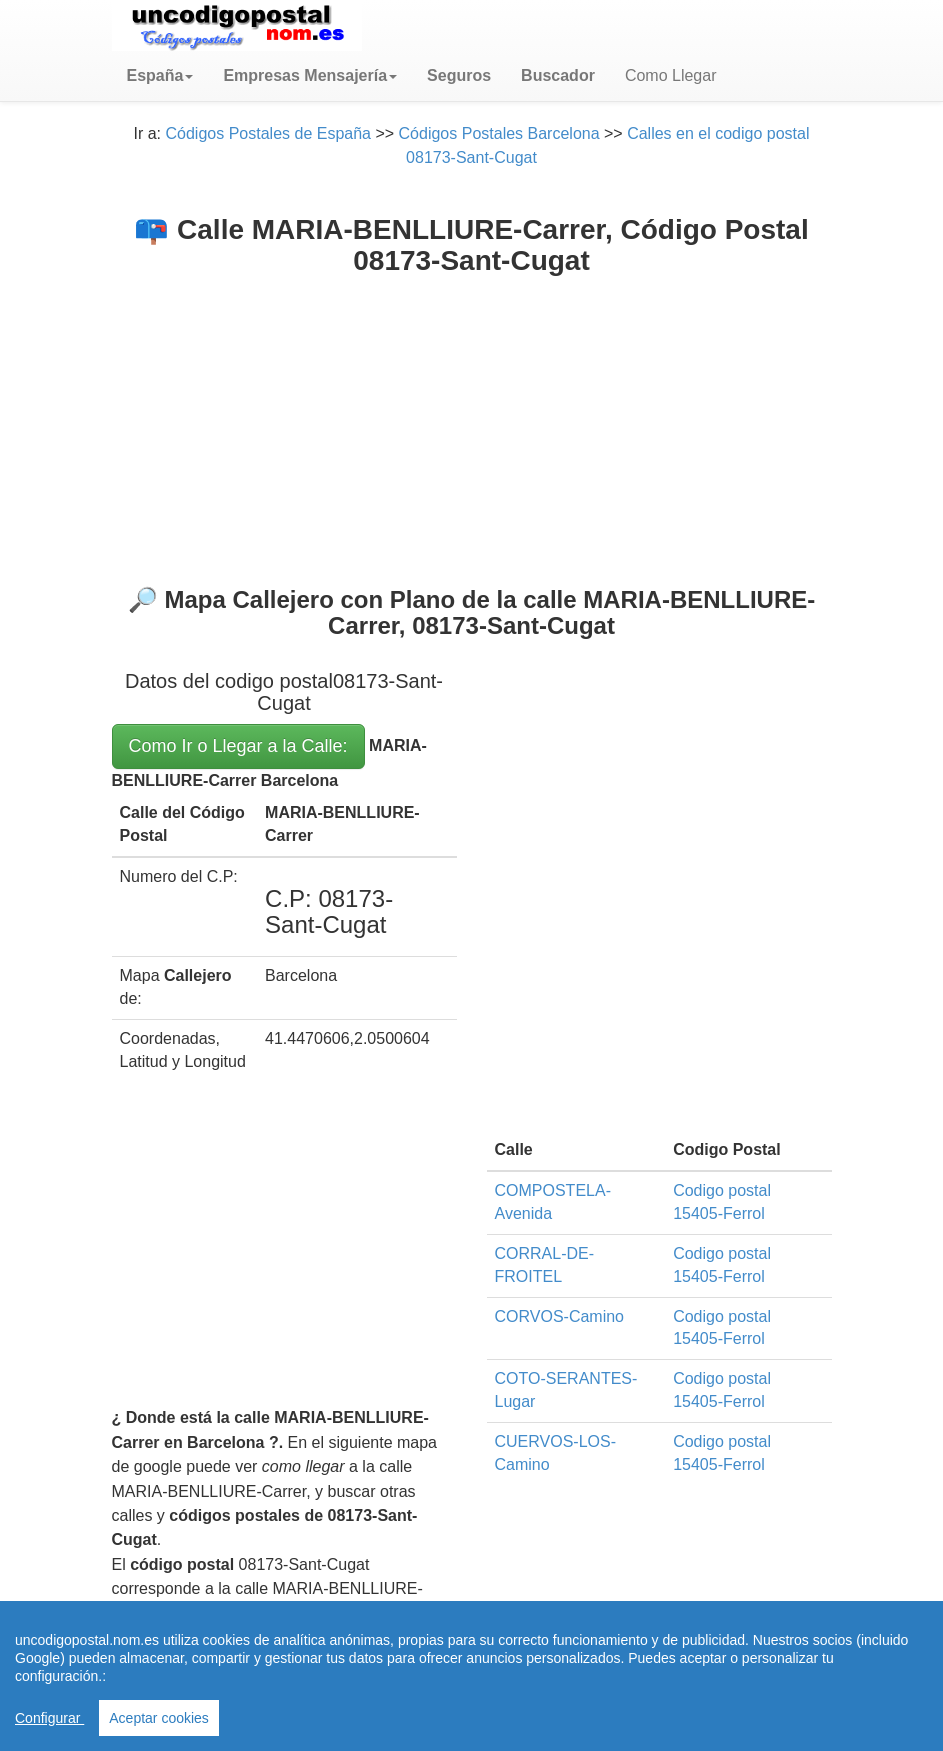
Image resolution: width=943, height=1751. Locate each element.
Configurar (49, 1718)
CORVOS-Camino (560, 1316)
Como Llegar (671, 75)
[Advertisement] (472, 427)
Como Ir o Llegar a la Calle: (238, 746)
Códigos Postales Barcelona (499, 133)
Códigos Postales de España (268, 133)
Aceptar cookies (159, 1718)
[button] (160, 76)
